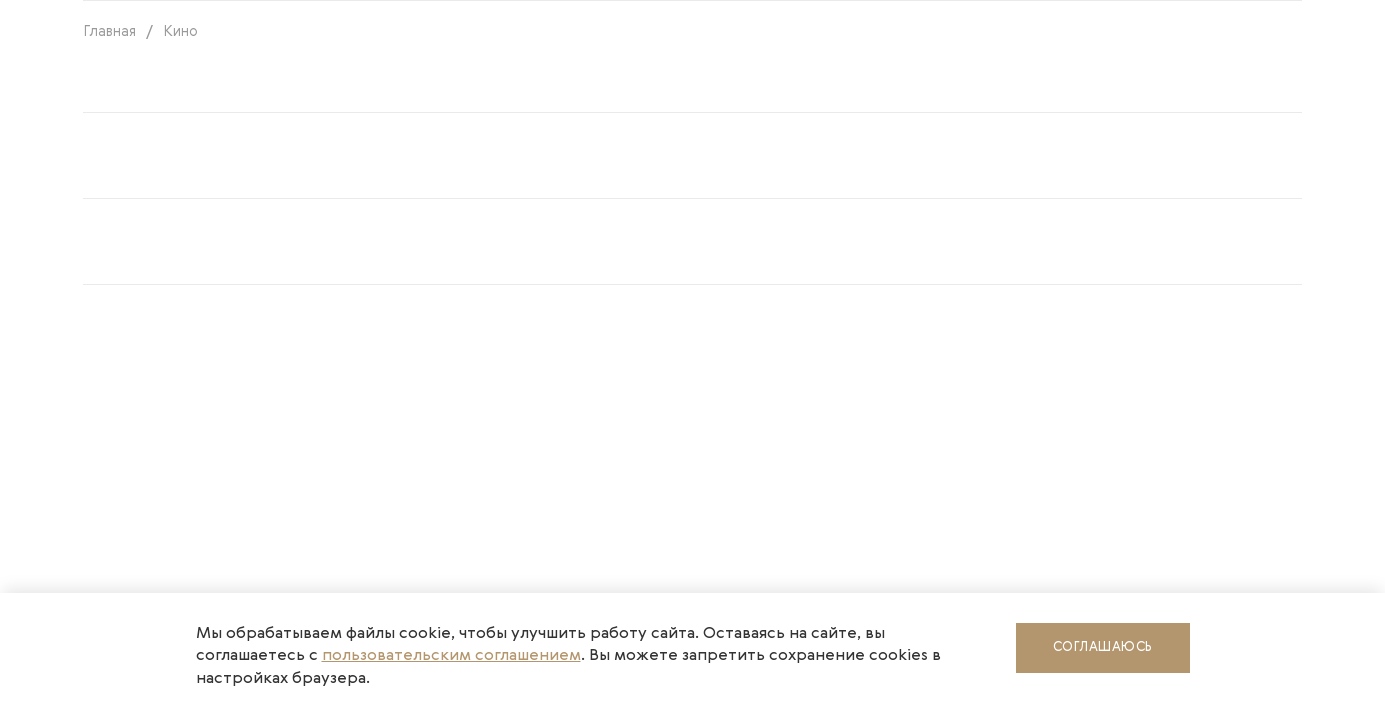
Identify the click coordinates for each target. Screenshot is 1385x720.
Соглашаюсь (1103, 647)
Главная (109, 31)
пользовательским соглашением (451, 656)
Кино (180, 31)
